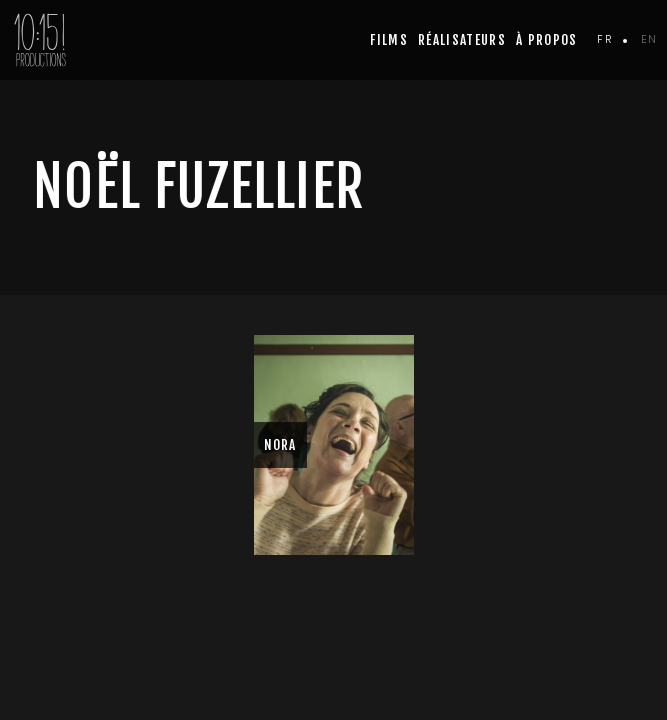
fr (604, 39)
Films (389, 40)
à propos (547, 40)
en (649, 39)
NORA (280, 445)
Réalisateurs (462, 40)
